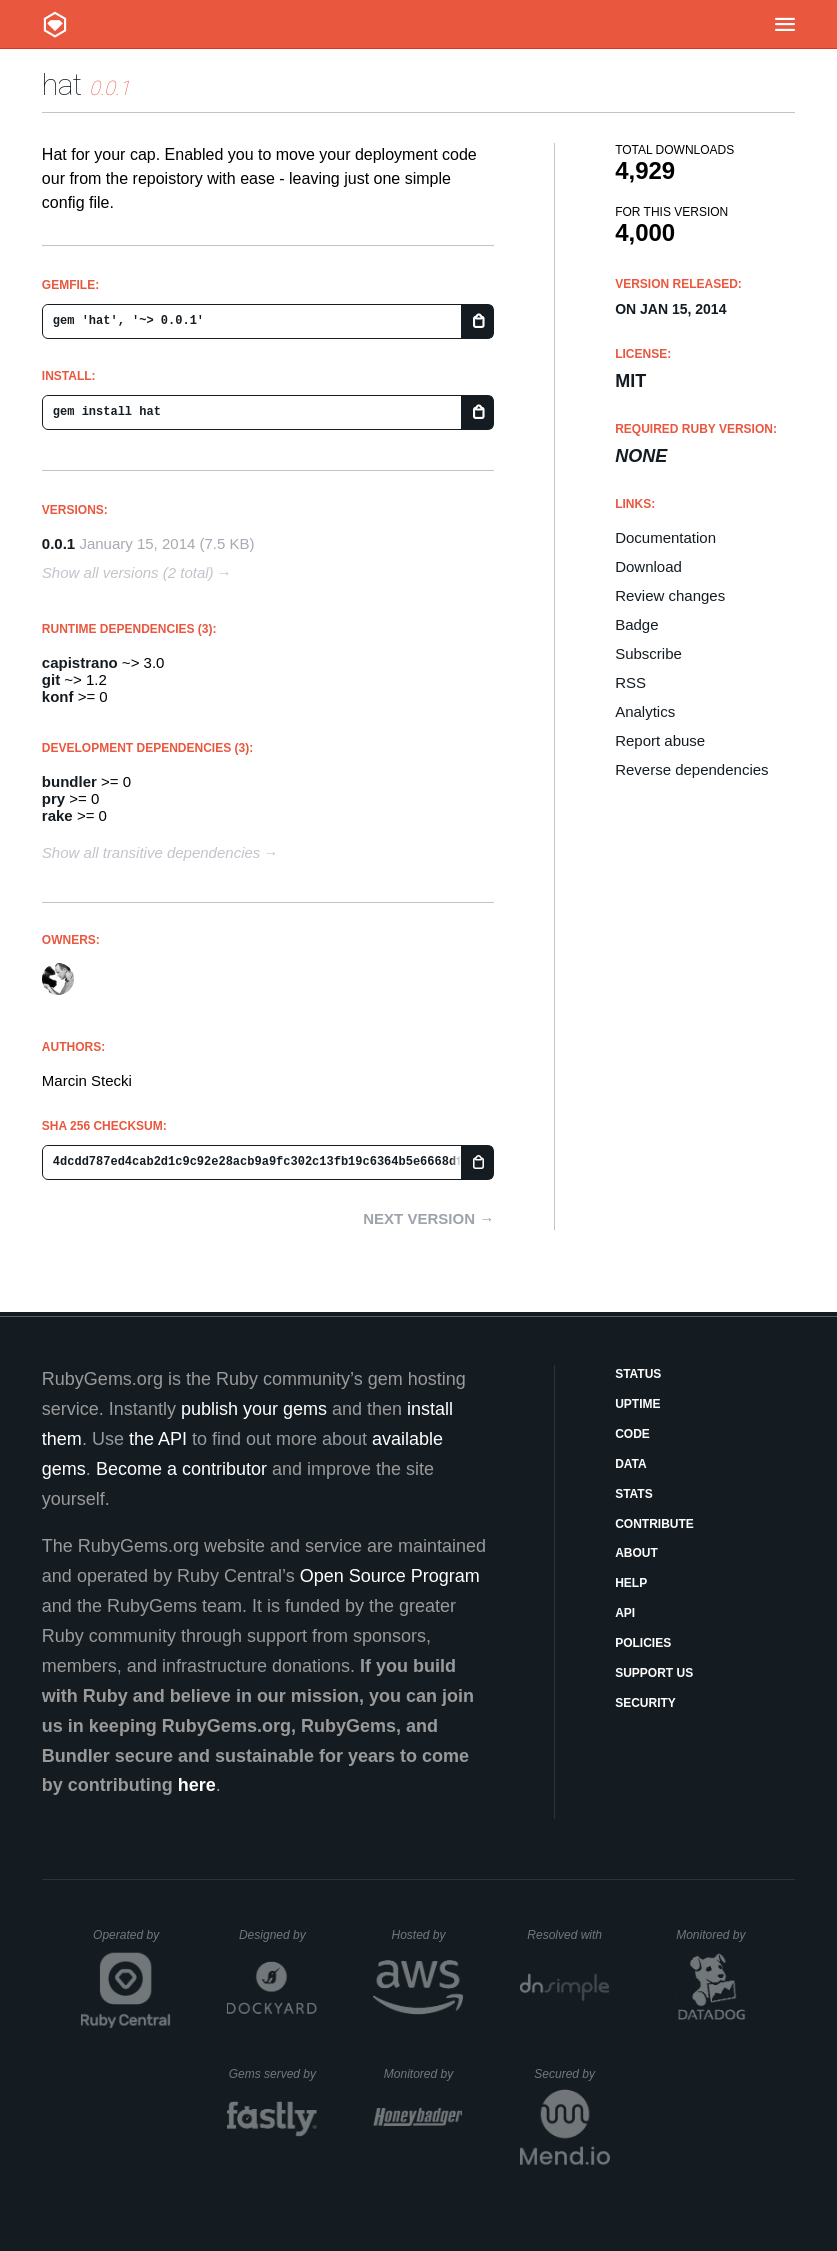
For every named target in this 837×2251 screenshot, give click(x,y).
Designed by (278, 1935)
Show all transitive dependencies (151, 852)
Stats (634, 1494)
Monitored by (716, 1935)
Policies (643, 1643)
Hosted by (427, 1935)
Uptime (637, 1404)
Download (648, 566)
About (636, 1553)
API (625, 1613)
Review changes (670, 595)
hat (62, 84)
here (197, 1785)
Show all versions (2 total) (128, 572)
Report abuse (660, 740)
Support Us (654, 1673)
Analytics (645, 711)
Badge (636, 624)
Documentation (665, 537)
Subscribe (648, 653)
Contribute (654, 1524)
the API (158, 1439)
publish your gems (254, 1409)
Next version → (428, 1218)
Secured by (571, 2074)
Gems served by (273, 2074)
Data (631, 1464)
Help (631, 1583)
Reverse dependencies (691, 769)
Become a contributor (181, 1469)
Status (638, 1374)
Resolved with (568, 1935)
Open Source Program (390, 1576)
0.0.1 (58, 543)
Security (645, 1703)
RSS (630, 682)
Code (632, 1434)
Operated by (132, 1942)
